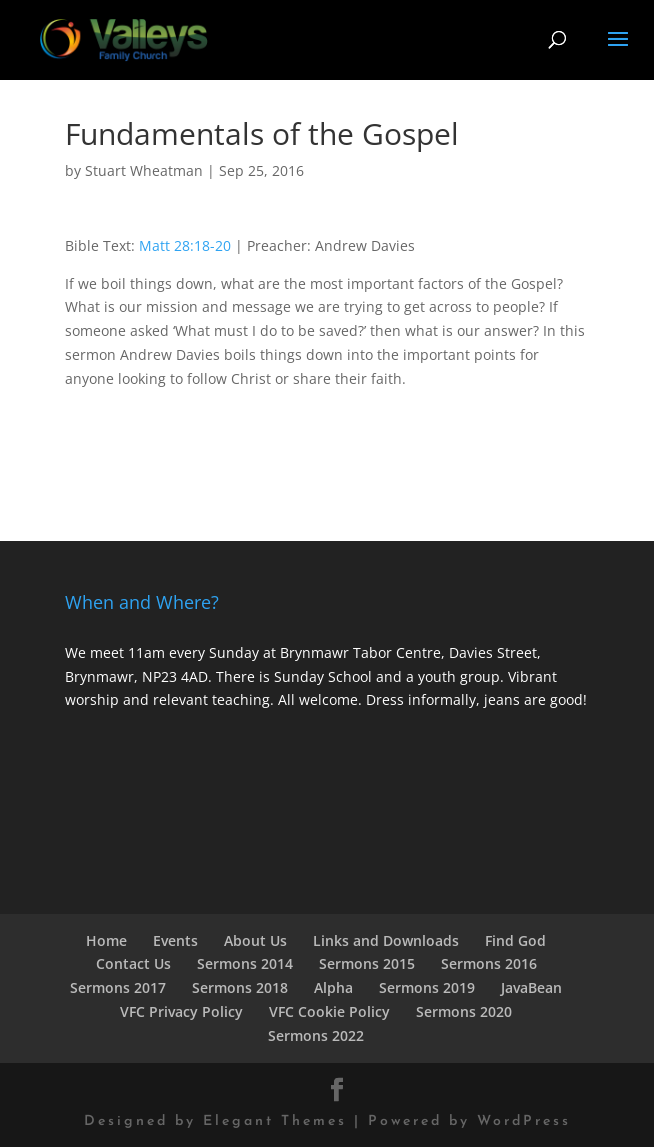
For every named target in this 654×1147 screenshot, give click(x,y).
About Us (255, 940)
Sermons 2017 (118, 987)
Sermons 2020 (464, 1011)
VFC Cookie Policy (329, 1011)
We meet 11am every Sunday (162, 652)
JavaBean (531, 987)
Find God (515, 940)
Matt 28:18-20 (185, 245)
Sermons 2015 (367, 963)
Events (175, 940)
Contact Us (133, 963)
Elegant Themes (275, 1121)
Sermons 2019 (427, 987)
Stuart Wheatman (144, 170)
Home (106, 940)
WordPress (524, 1121)
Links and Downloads (386, 940)
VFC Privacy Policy (181, 1011)
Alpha (333, 987)
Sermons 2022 (316, 1035)
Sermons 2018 (240, 987)
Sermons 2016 (489, 963)
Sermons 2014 (245, 963)
